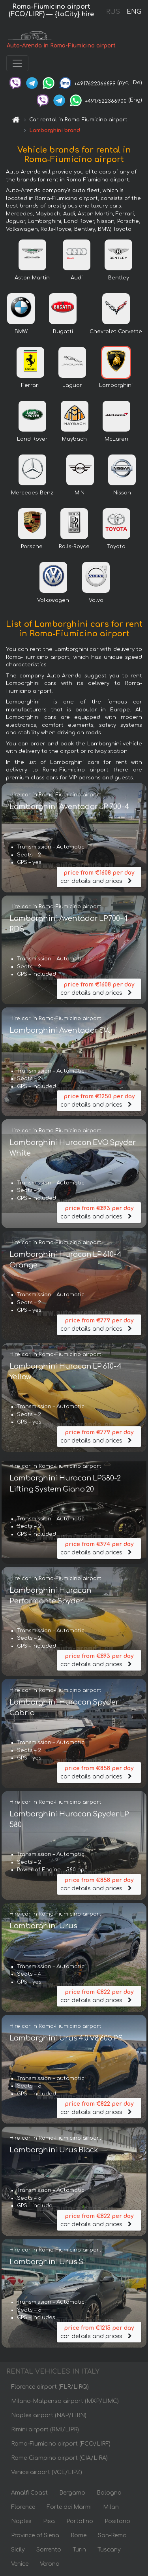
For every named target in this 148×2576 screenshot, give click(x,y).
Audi (76, 278)
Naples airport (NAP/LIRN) (48, 2415)
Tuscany (109, 2550)
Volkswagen (53, 600)
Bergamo (72, 2493)
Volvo (96, 600)
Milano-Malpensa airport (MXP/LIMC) (65, 2401)
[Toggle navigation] (17, 63)
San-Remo (112, 2535)
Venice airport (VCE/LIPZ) (46, 2472)
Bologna (109, 2493)
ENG (134, 11)
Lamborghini (116, 385)
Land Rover (32, 439)
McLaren (116, 439)
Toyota (116, 546)
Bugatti (63, 331)
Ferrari (30, 385)
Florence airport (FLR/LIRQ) (50, 2387)
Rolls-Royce (74, 546)
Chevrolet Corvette (116, 331)
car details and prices (99, 876)
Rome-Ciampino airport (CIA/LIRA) (59, 2458)
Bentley (118, 278)
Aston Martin (32, 278)
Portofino (79, 2521)
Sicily (18, 2550)
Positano (117, 2521)
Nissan (122, 493)
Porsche (32, 546)
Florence (23, 2507)
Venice (19, 2564)
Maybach (74, 439)
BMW (21, 331)
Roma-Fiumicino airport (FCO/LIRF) (61, 2444)
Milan (111, 2507)
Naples (21, 2521)
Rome (78, 2535)
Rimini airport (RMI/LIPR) (45, 2430)
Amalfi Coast (29, 2493)
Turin (79, 2550)
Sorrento (48, 2550)
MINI (80, 493)
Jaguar (72, 385)
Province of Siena (35, 2535)
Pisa (49, 2521)
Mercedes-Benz (32, 493)
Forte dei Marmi (69, 2507)
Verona (50, 2564)
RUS (113, 11)
